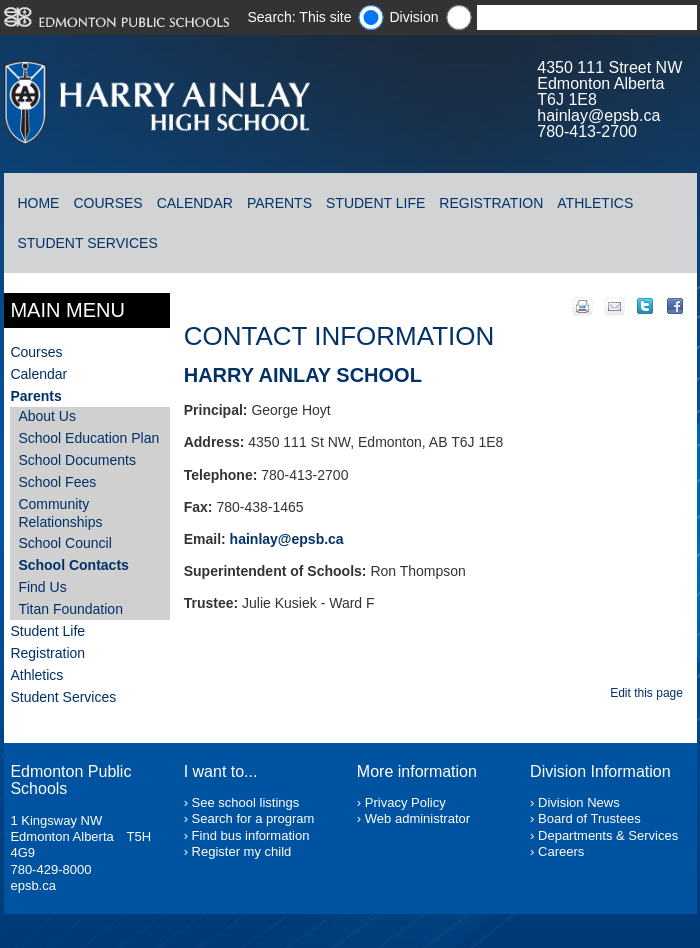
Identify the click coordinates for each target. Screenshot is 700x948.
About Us (47, 416)
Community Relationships (60, 513)
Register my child (242, 851)
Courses (107, 203)
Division (413, 17)
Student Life (375, 203)
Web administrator (417, 818)
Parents (279, 203)
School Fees (57, 482)
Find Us (42, 587)
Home (38, 203)
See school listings (246, 802)
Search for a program (253, 818)
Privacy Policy (405, 802)
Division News (579, 802)
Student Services (87, 243)
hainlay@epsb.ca (598, 115)
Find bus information (251, 835)
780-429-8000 (50, 869)
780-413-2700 (587, 131)
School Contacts (73, 565)
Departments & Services (608, 835)
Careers (561, 851)
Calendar (195, 203)
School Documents (77, 460)
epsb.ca (33, 885)
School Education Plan (88, 438)
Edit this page (649, 693)
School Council (64, 543)
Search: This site (299, 17)
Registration (491, 203)
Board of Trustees (589, 818)
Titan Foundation (70, 609)
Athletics (595, 203)
